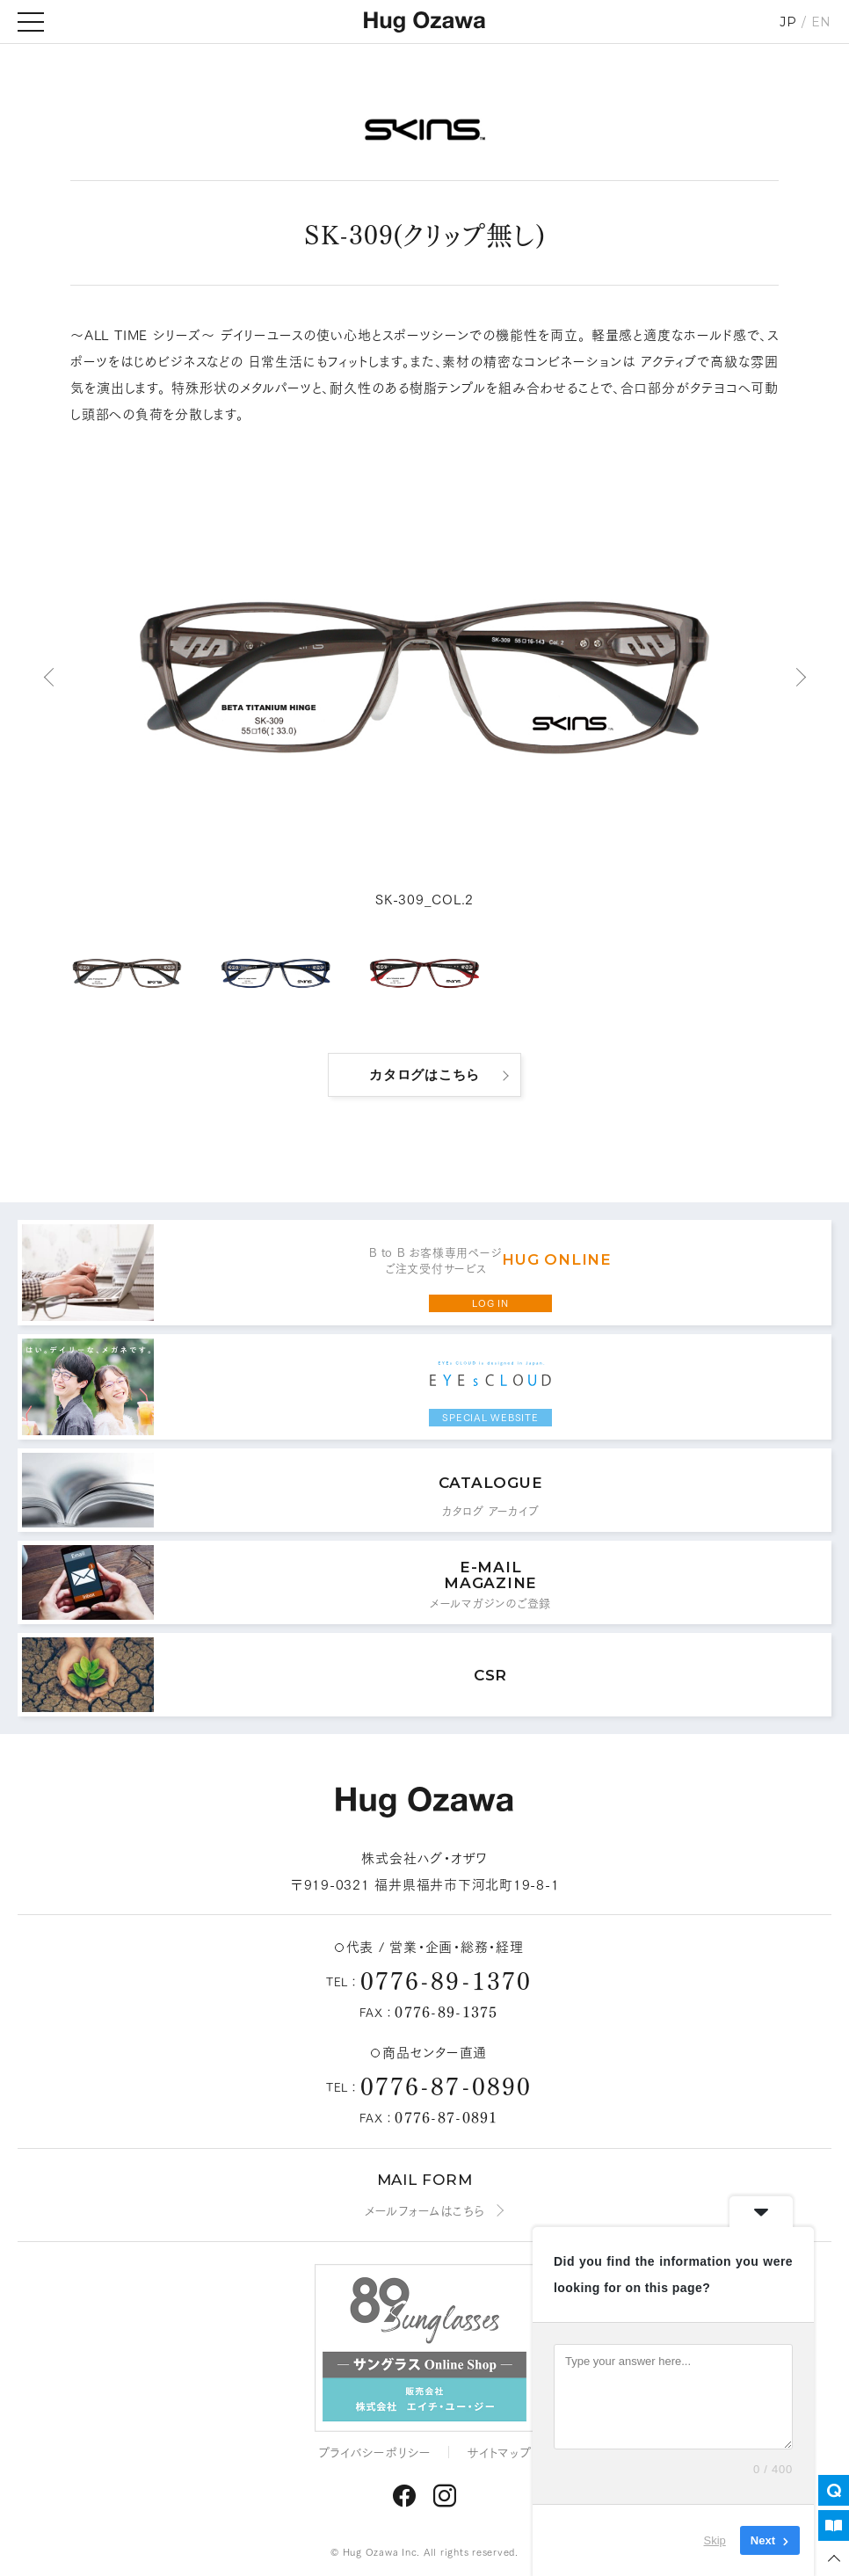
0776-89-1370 (446, 1979)
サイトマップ (499, 2452)
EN (821, 22)
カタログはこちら (424, 1074)
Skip (715, 2540)
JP (788, 22)
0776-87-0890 (446, 2084)
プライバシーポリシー (375, 2452)
